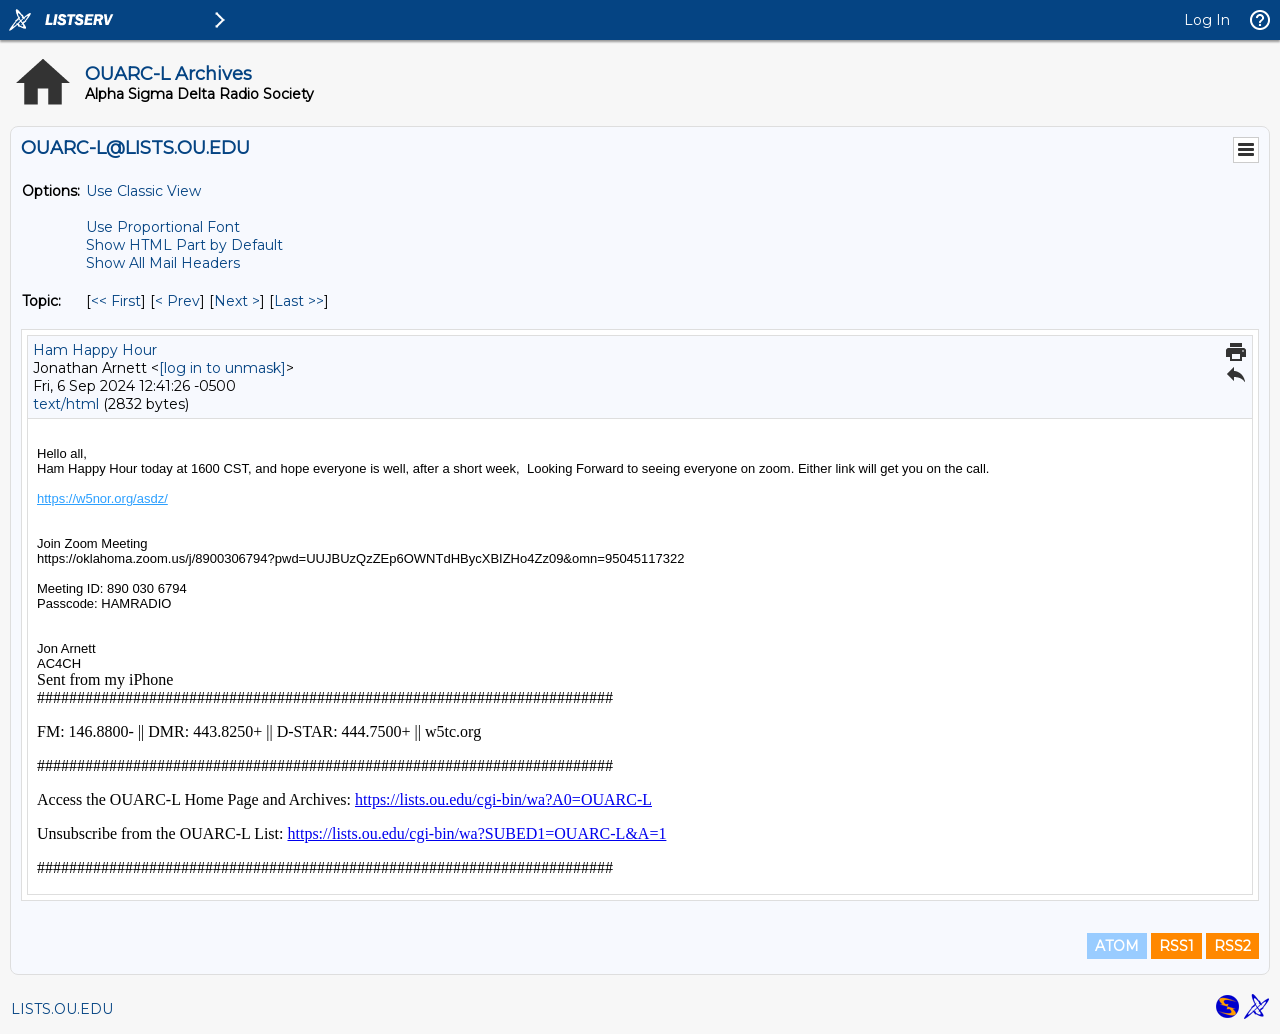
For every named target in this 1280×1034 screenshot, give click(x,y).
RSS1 (1176, 946)
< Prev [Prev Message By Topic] (177, 301)
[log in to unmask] (222, 368)
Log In (1207, 20)
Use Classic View (143, 191)
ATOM (1117, 946)
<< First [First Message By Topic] (116, 301)
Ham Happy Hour (95, 350)
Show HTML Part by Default (184, 245)
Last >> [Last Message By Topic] (299, 301)
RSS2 (1232, 946)
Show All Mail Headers (163, 263)
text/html (66, 404)
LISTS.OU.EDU (62, 1009)
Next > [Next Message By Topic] (237, 301)
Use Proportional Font (163, 227)
